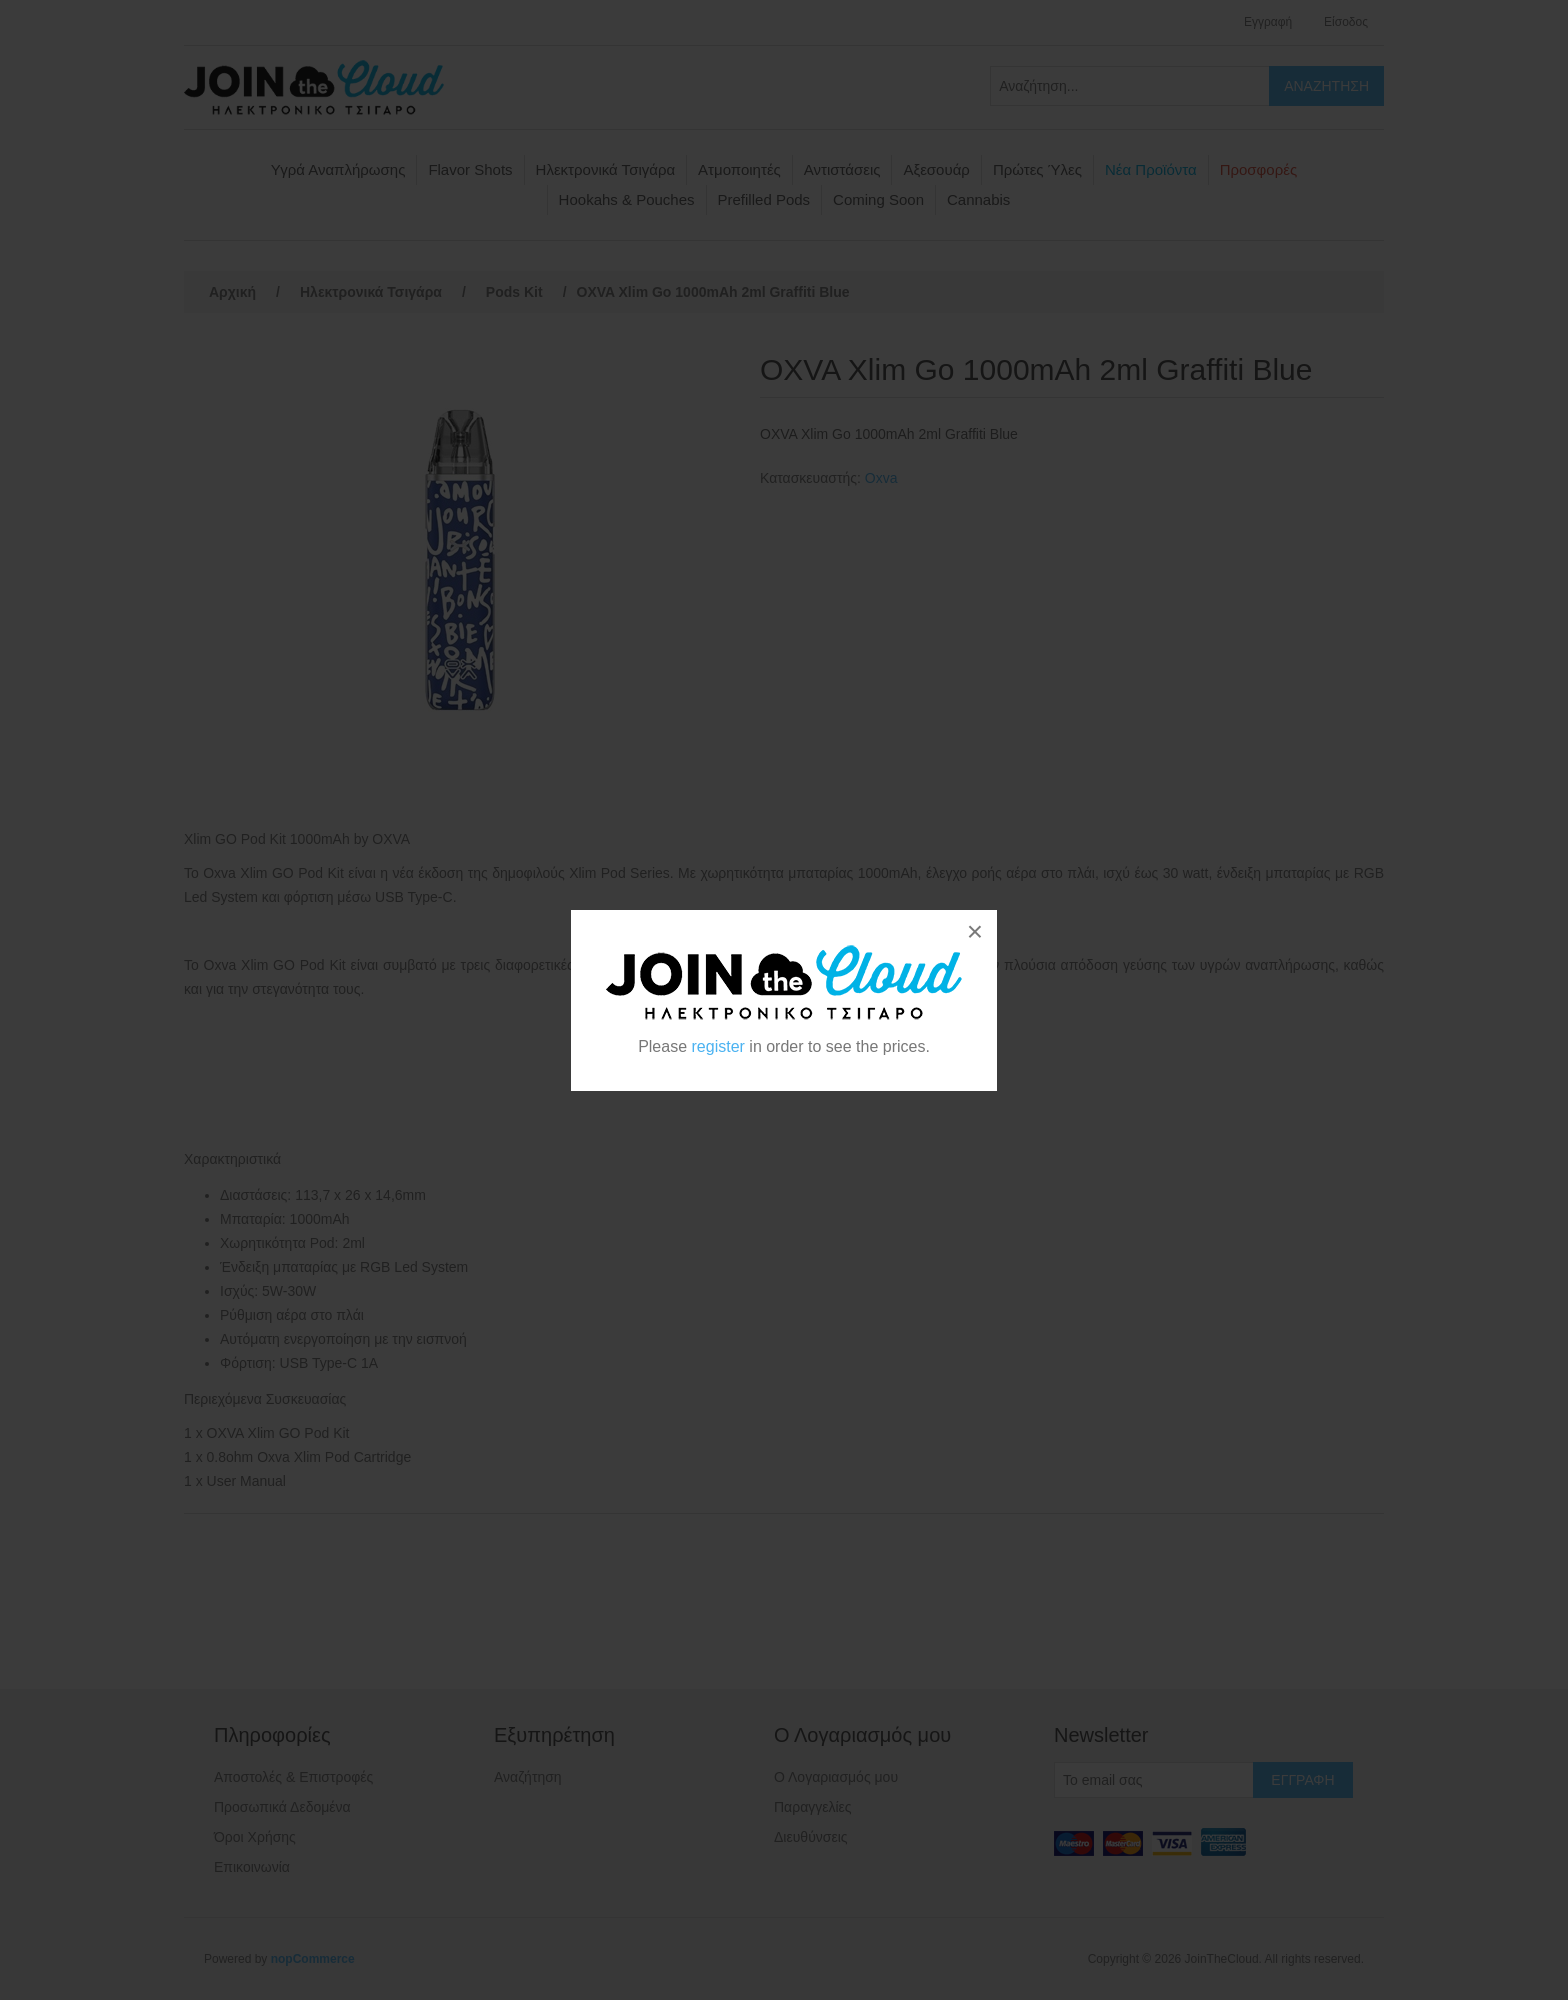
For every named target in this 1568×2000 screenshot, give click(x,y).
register (718, 1046)
